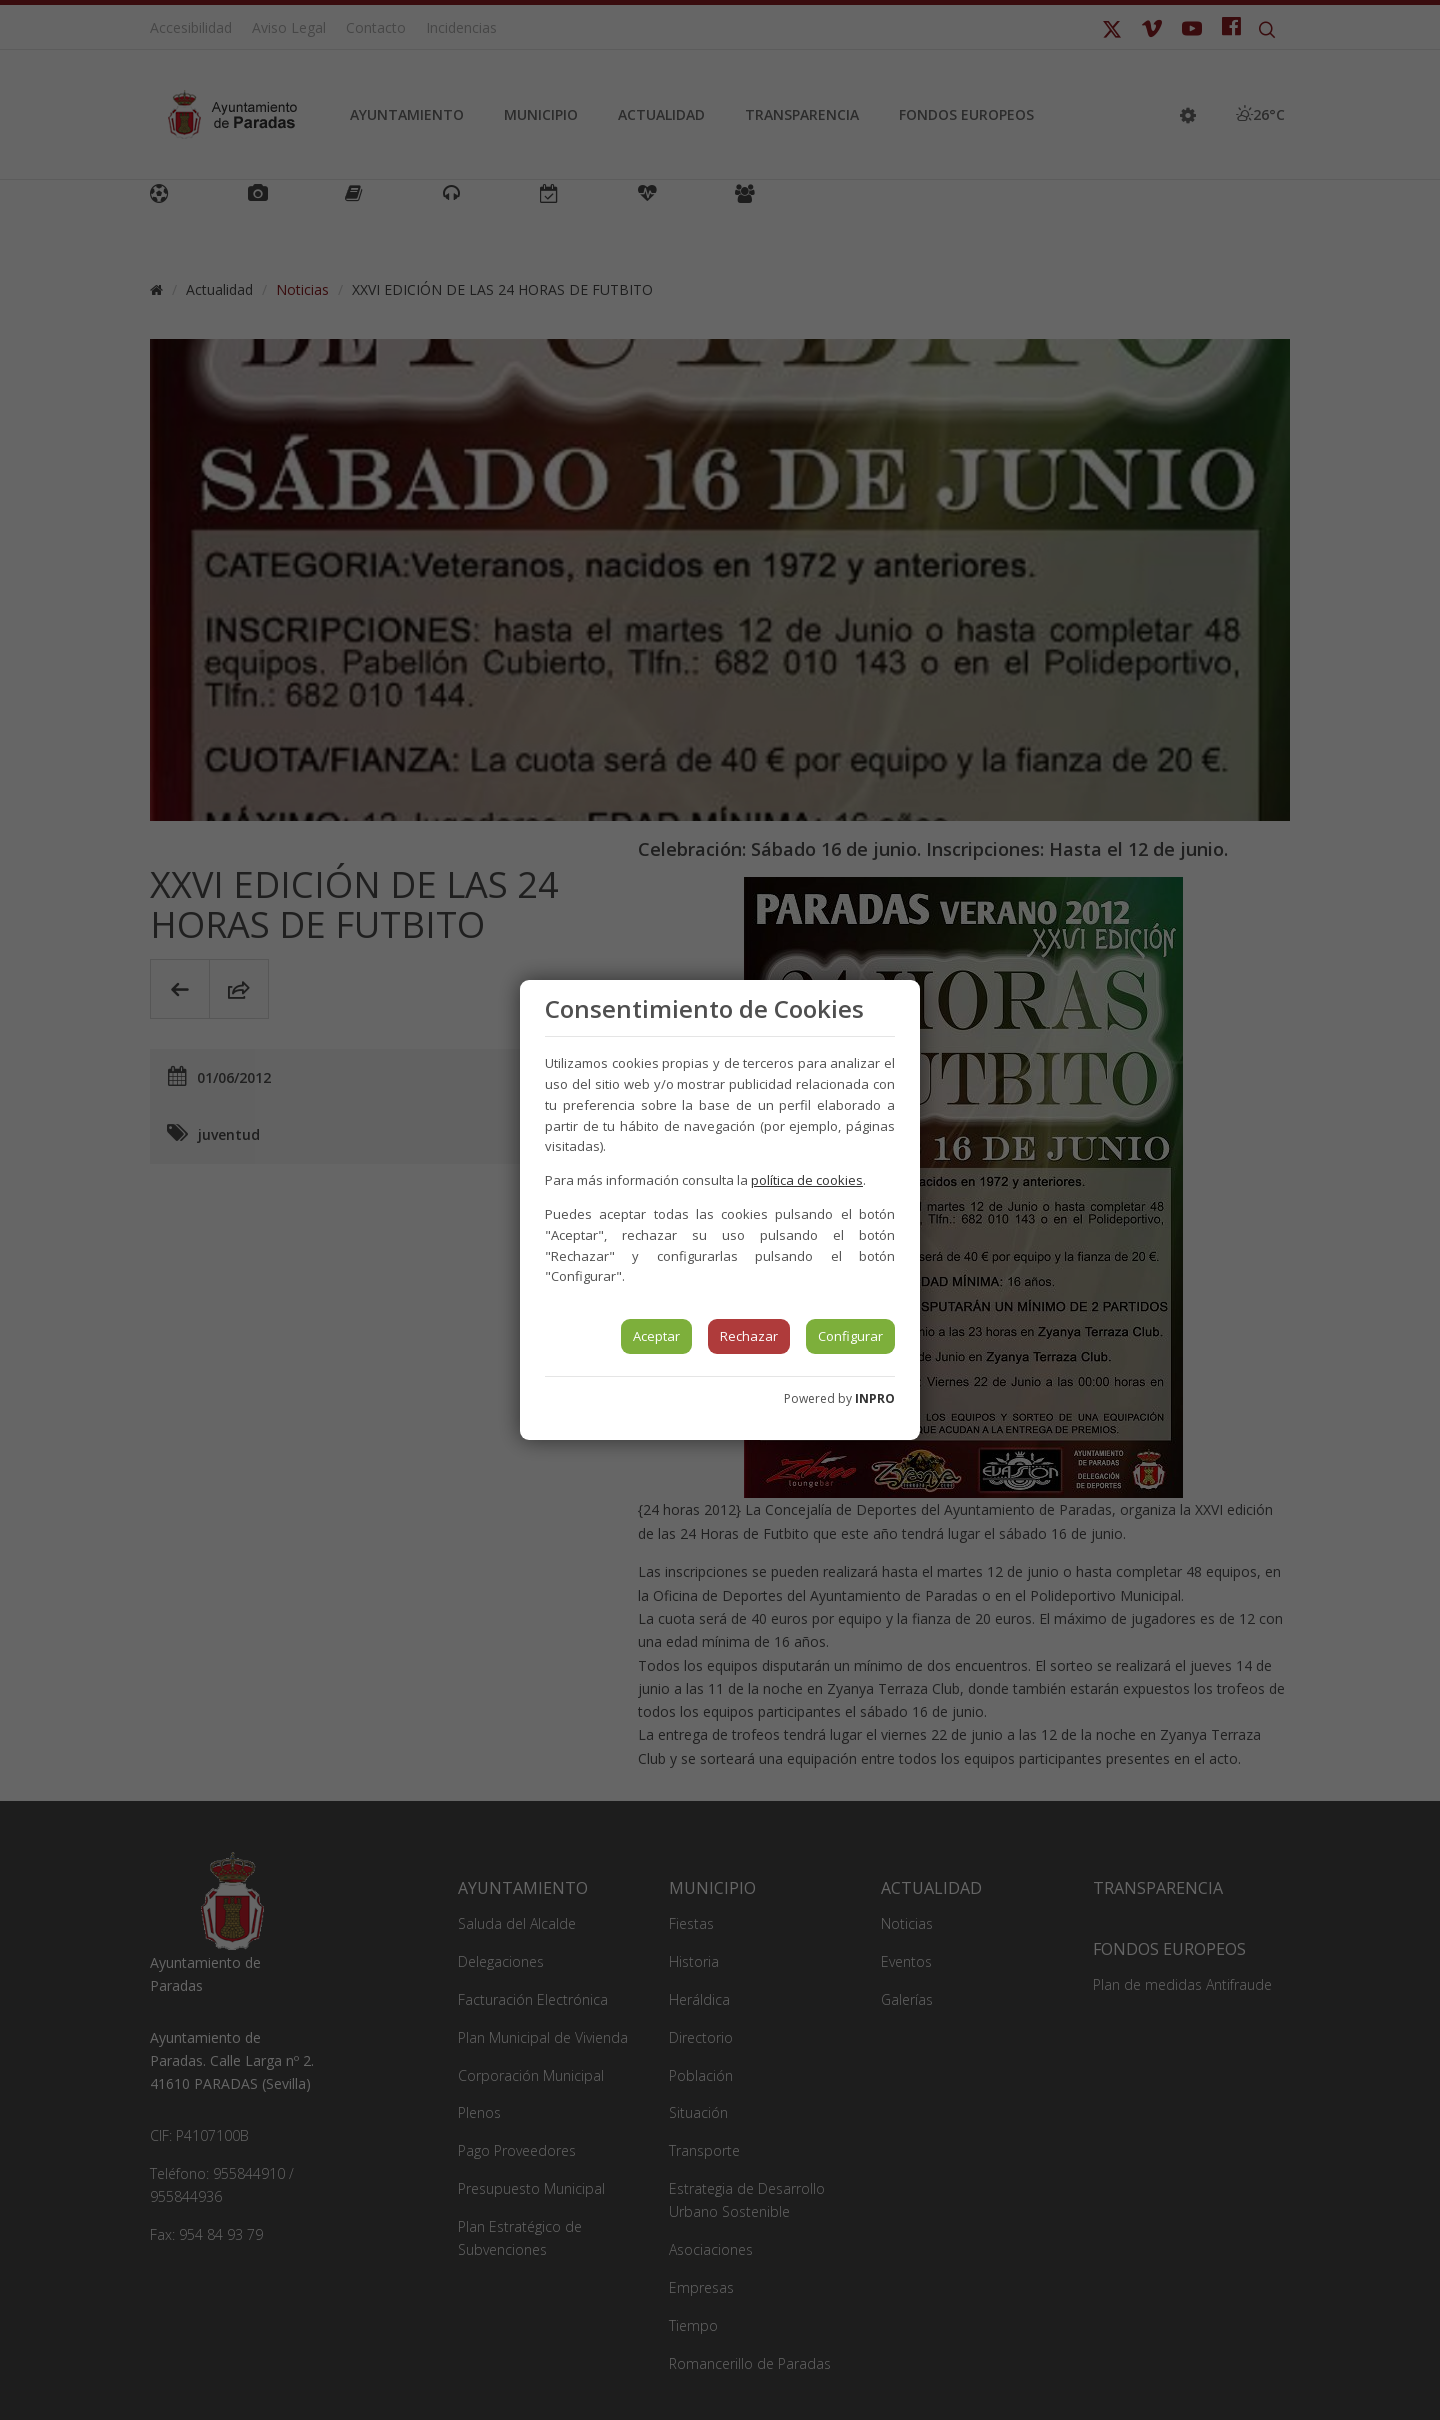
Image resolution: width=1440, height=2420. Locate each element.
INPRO (875, 1398)
